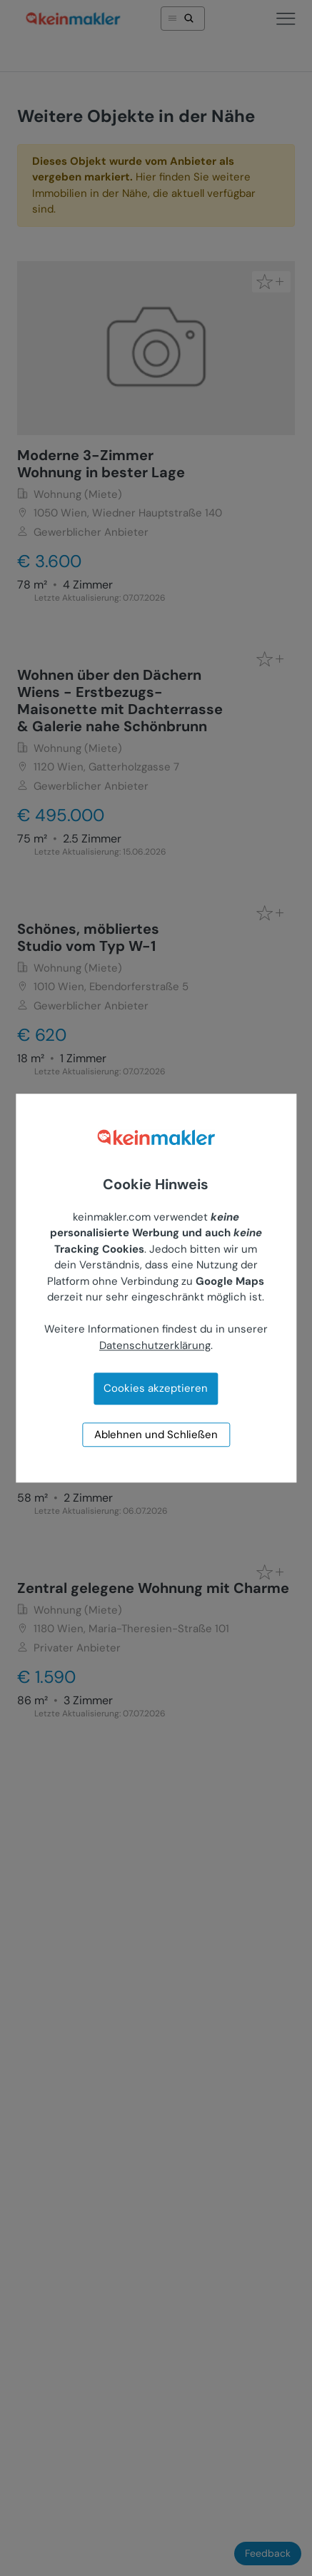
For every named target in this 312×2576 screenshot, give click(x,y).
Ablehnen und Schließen (156, 1434)
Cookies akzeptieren (156, 1389)
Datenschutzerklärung (155, 1345)
